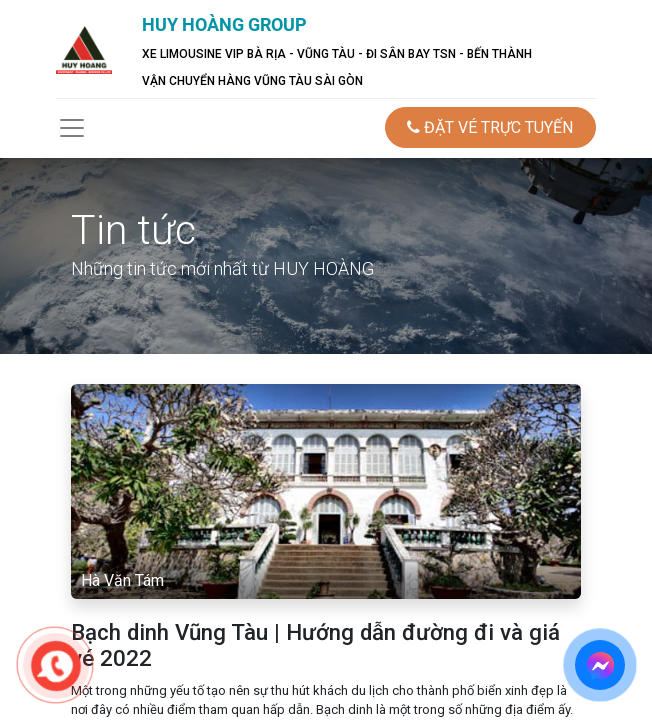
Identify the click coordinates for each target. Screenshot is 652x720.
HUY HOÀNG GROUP (224, 24)
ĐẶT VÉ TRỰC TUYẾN (490, 127)
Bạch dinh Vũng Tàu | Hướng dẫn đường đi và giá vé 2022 (315, 645)
